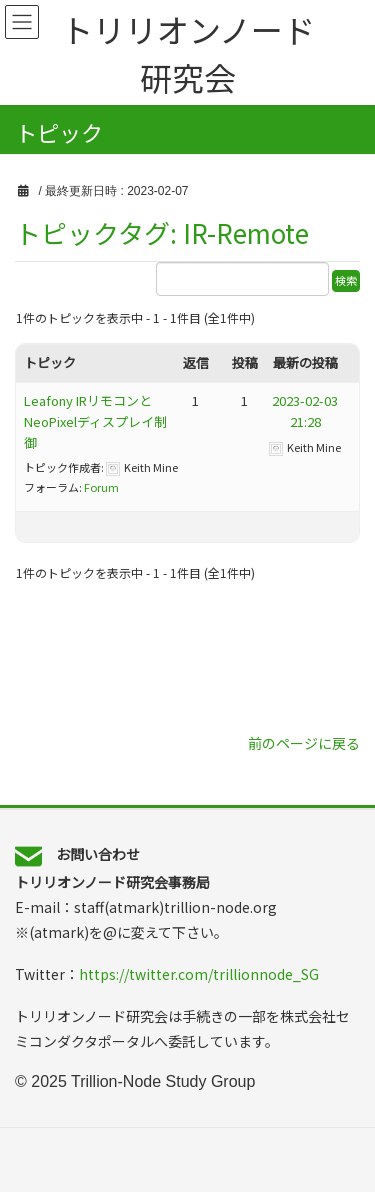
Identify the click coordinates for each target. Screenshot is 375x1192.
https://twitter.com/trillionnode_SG (199, 974)
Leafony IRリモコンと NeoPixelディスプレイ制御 (95, 421)
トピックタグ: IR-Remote (162, 232)
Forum (101, 487)
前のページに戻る (304, 743)
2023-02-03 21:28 (311, 411)
